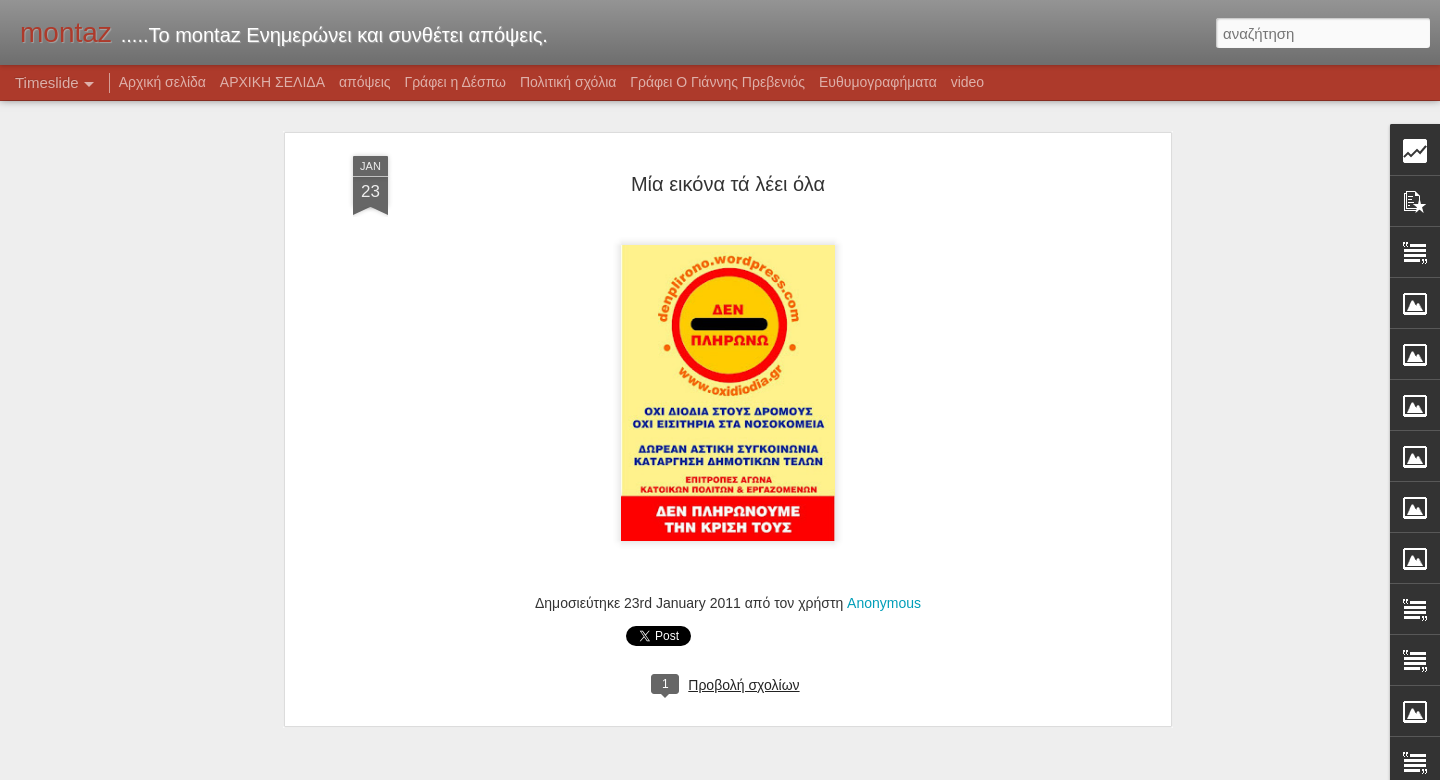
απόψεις (365, 82)
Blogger (842, 769)
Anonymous (884, 574)
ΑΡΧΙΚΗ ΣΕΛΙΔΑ (272, 82)
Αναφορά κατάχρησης (920, 769)
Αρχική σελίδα (162, 82)
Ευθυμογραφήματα (878, 82)
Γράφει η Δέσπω (455, 82)
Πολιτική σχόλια (568, 82)
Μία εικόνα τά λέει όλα (728, 155)
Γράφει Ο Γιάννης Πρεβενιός (717, 82)
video (967, 82)
